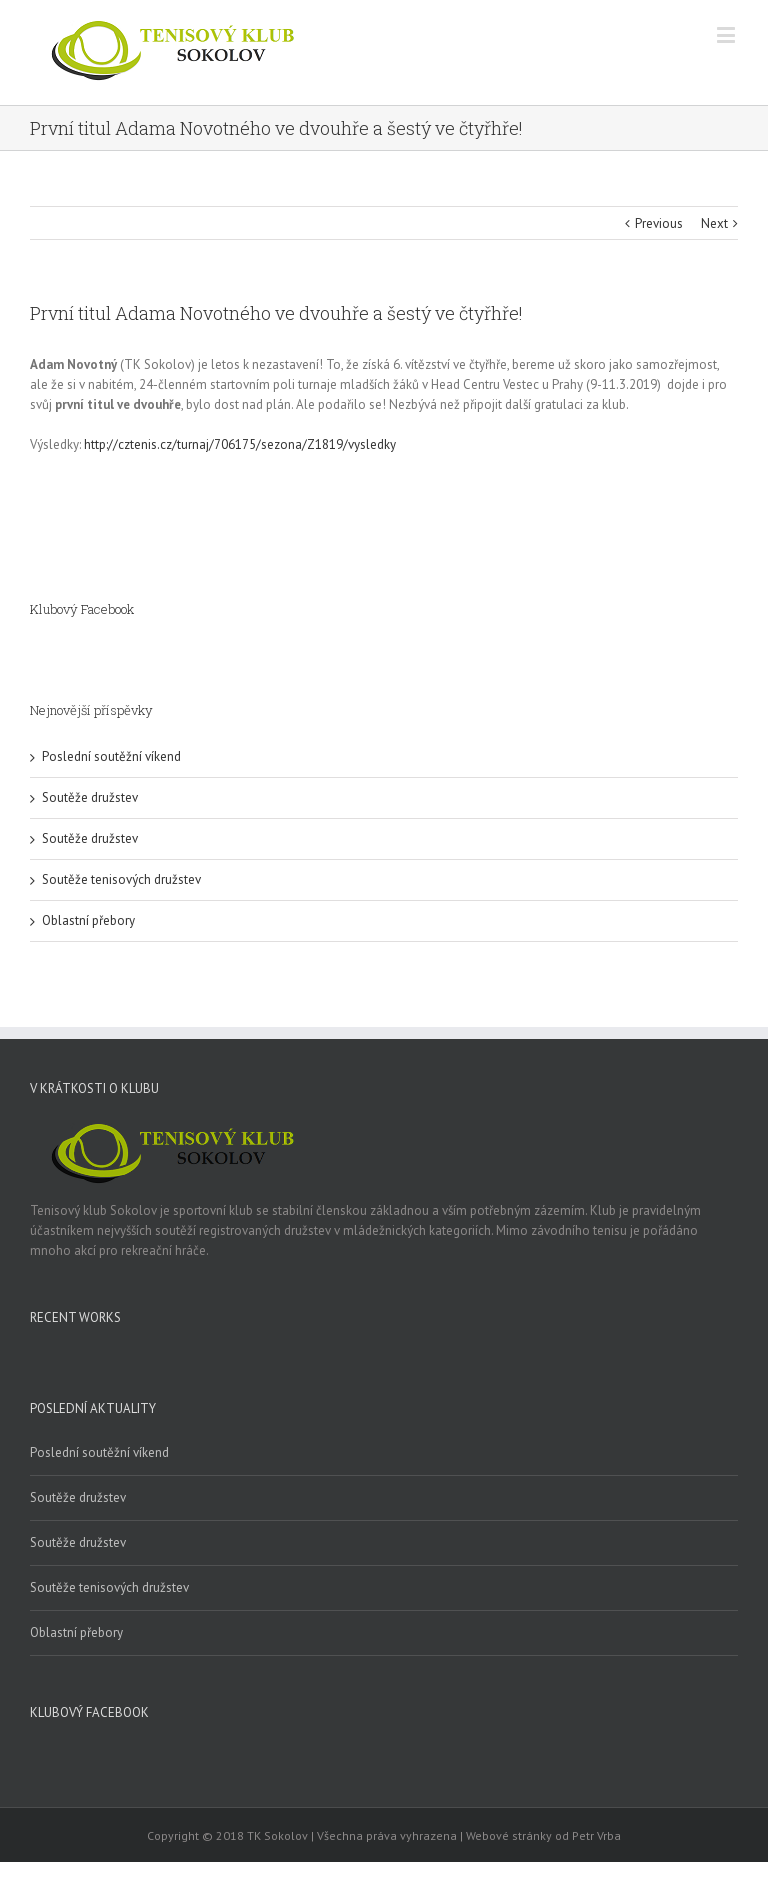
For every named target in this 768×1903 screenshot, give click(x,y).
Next (714, 223)
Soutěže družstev (90, 797)
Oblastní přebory (88, 920)
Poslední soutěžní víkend (111, 756)
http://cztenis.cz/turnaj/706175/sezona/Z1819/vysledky (240, 444)
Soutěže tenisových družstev (121, 879)
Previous (659, 223)
